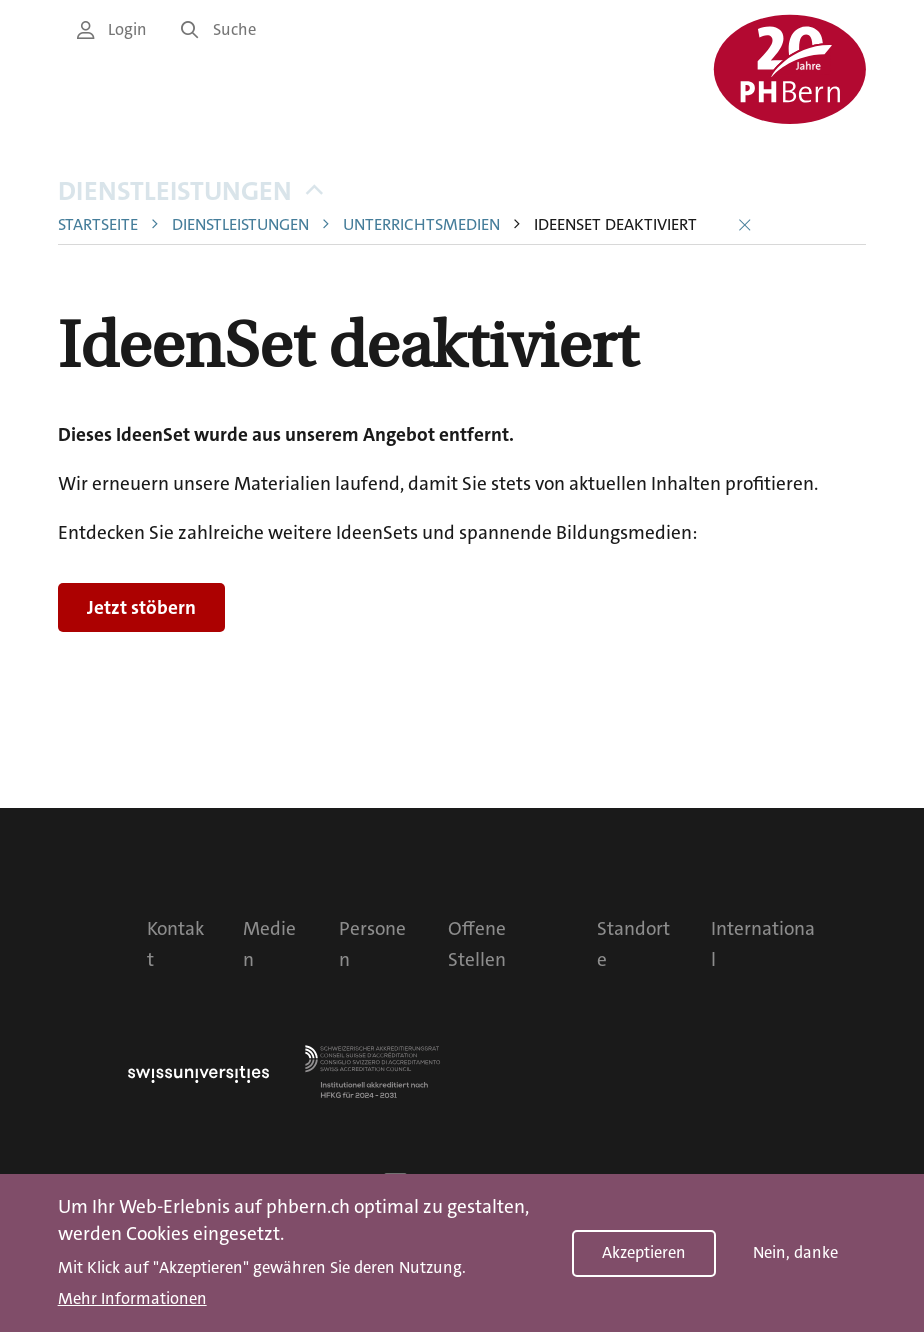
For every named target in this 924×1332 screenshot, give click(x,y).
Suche (218, 29)
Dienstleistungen (190, 191)
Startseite (98, 225)
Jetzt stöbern (141, 607)
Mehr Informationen (132, 1298)
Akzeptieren (644, 1252)
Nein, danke (795, 1252)
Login (112, 29)
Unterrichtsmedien (421, 225)
